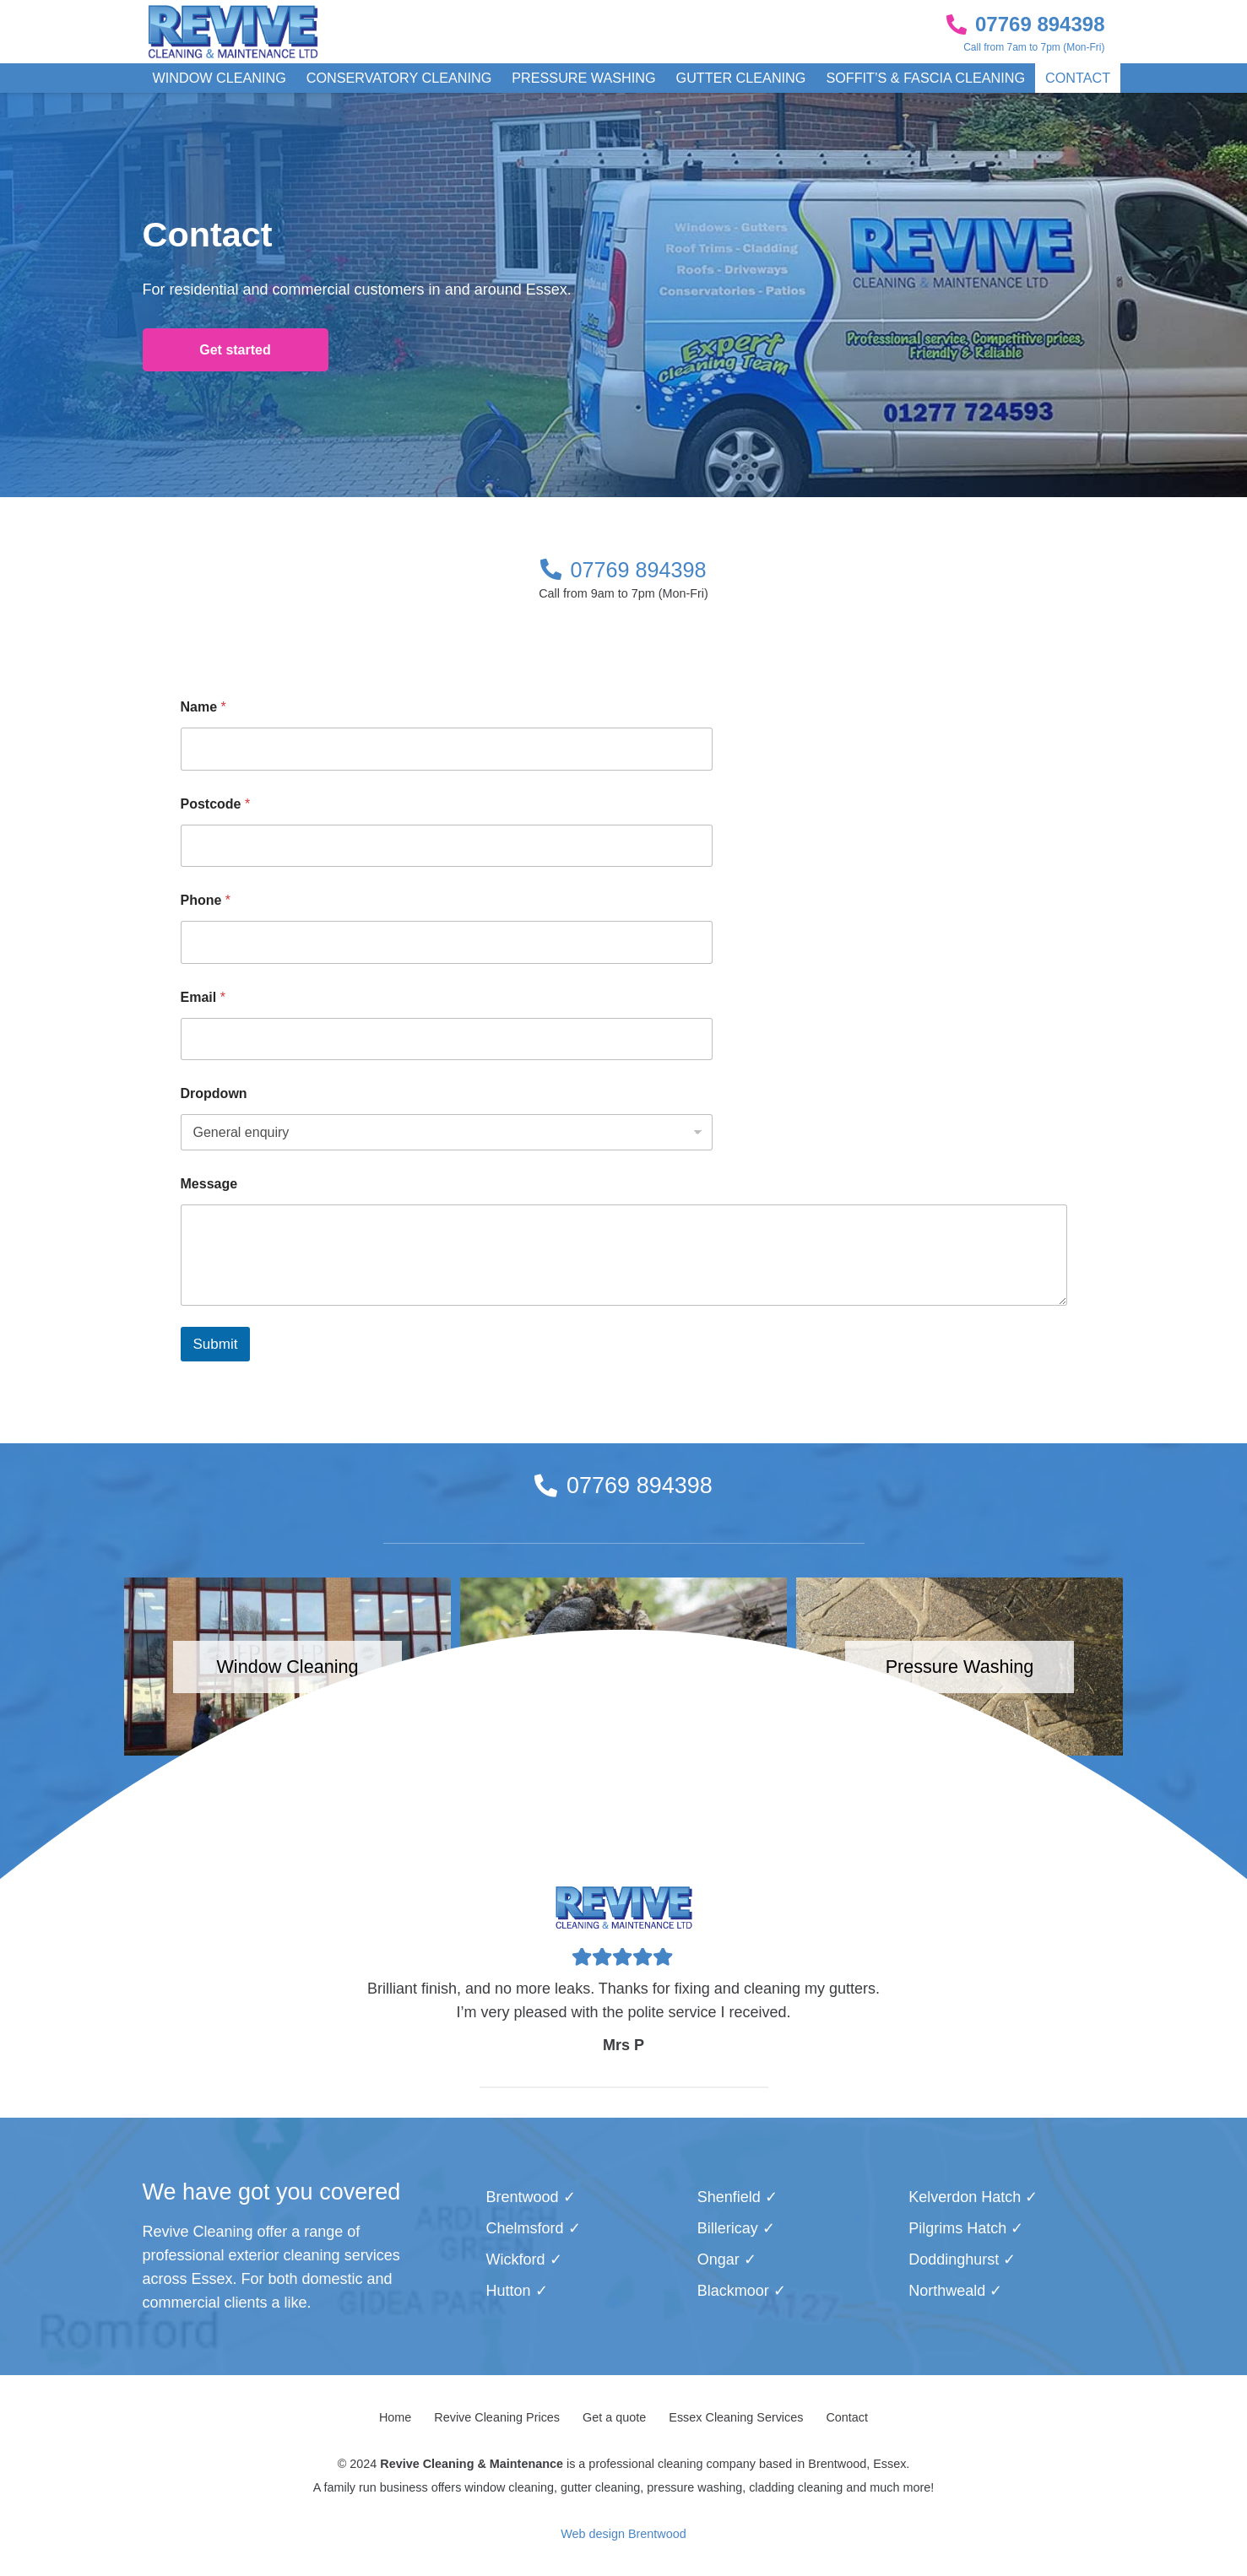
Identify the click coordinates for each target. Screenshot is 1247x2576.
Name (203, 707)
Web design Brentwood (623, 2534)
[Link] (233, 31)
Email (203, 997)
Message (209, 1184)
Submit (215, 1344)
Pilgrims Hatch (957, 2228)
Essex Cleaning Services (736, 2417)
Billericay (727, 2228)
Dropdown (214, 1093)
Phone (206, 900)
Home (395, 2417)
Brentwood (521, 2197)
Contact (847, 2417)
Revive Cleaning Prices (497, 2417)
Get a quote (614, 2417)
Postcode (216, 804)
